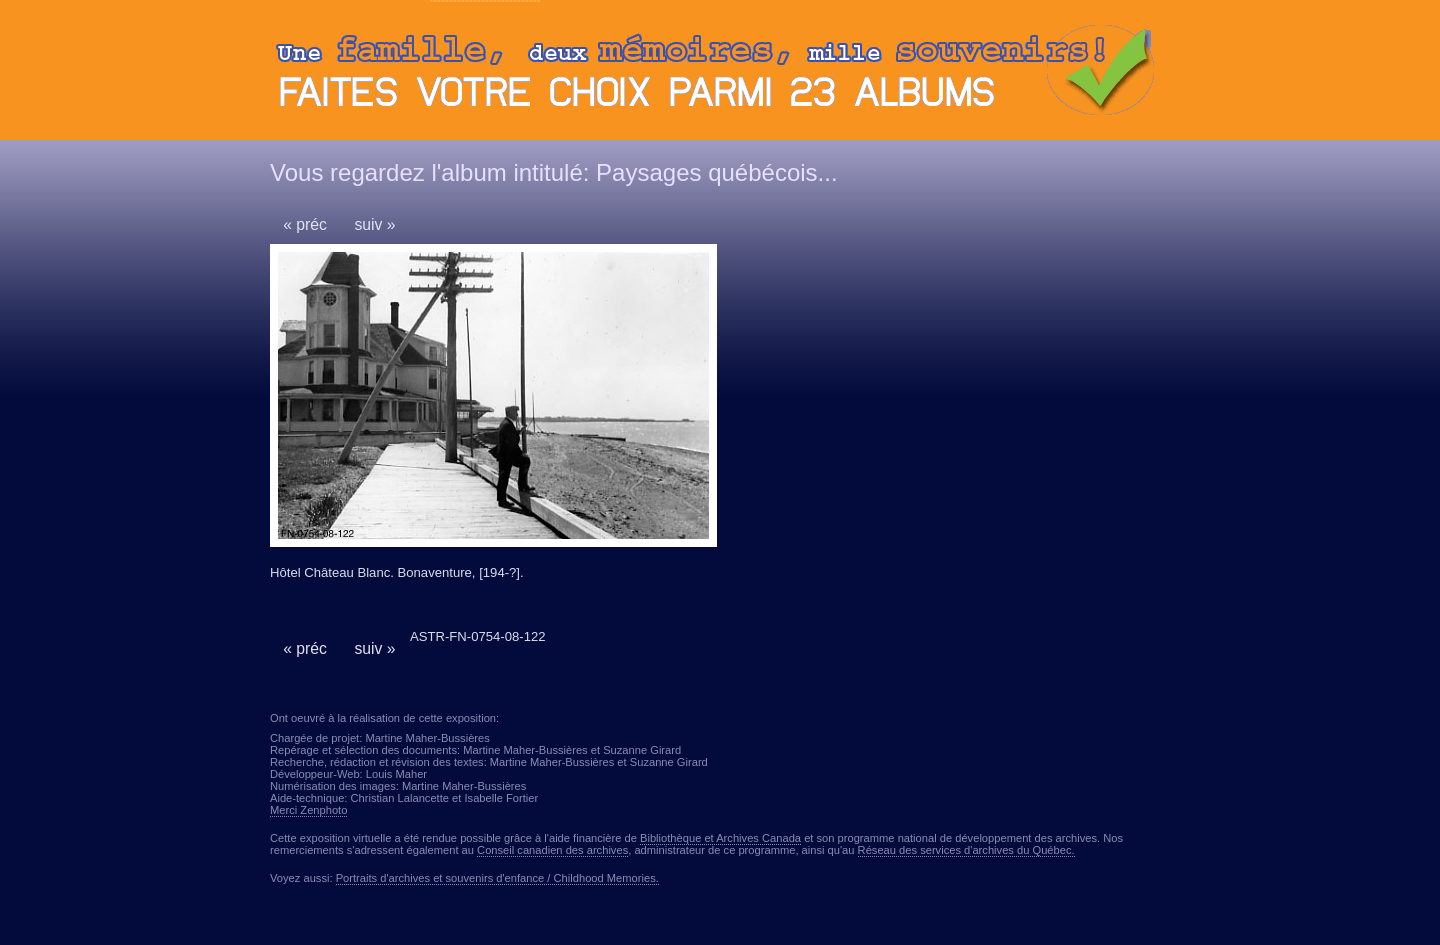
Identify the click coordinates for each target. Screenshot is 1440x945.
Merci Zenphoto (308, 810)
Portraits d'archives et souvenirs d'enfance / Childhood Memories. (497, 878)
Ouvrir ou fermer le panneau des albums (720, 75)
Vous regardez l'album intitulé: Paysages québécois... (554, 172)
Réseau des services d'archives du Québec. (966, 850)
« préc (305, 224)
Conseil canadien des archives (552, 850)
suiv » (374, 224)
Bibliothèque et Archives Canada (720, 838)
